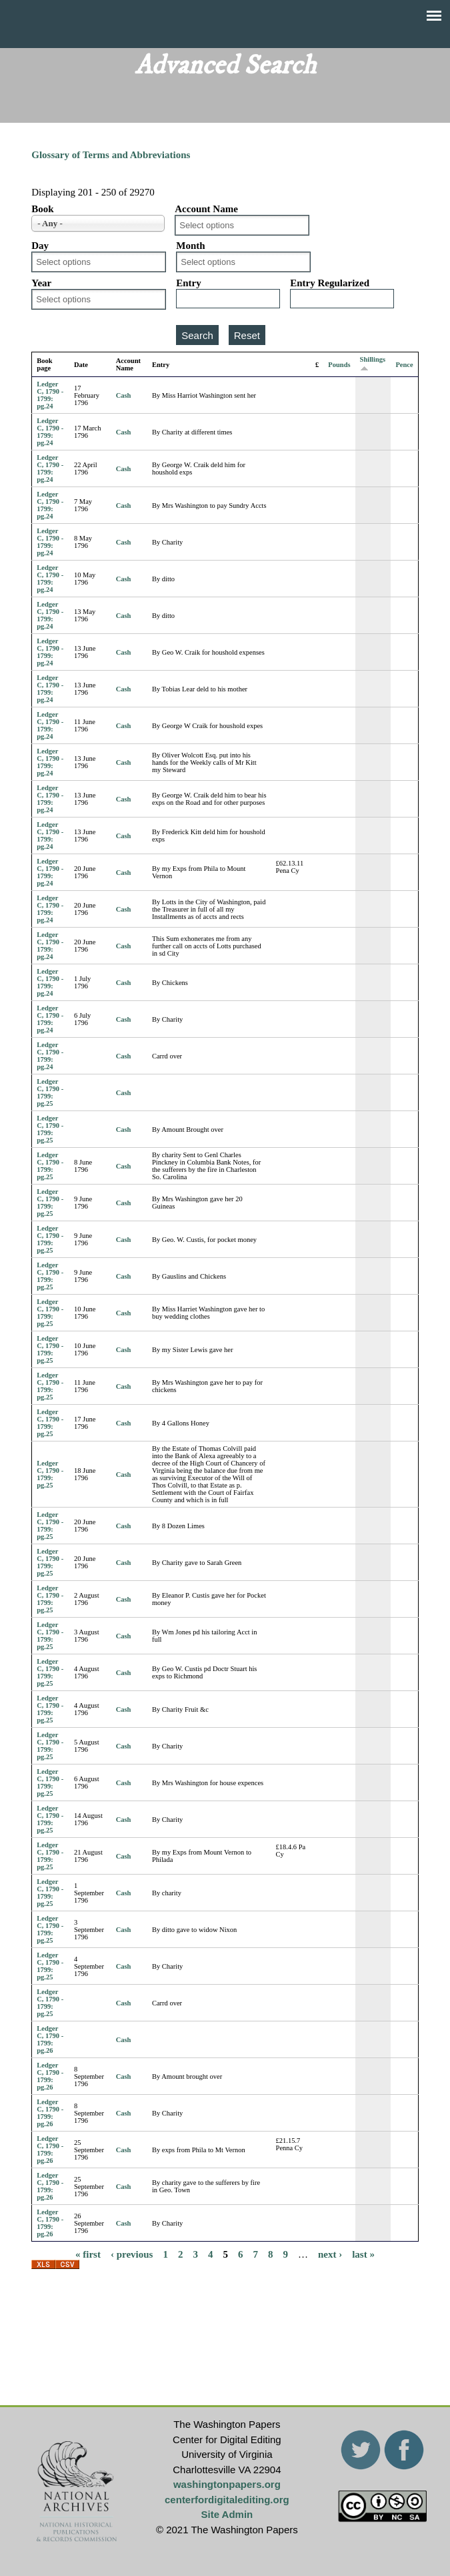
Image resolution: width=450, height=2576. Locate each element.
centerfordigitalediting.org (227, 2499)
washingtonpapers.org (227, 2484)
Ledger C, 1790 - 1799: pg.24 (50, 395)
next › (330, 2253)
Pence (404, 364)
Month (190, 245)
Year (41, 283)
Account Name (206, 209)
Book (42, 209)
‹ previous (132, 2253)
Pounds (339, 364)
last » (363, 2253)
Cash (123, 395)
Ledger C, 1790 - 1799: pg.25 (50, 1092)
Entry (188, 283)
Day (40, 245)
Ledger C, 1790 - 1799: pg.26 (50, 2039)
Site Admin (227, 2514)
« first (88, 2253)
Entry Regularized (329, 283)
